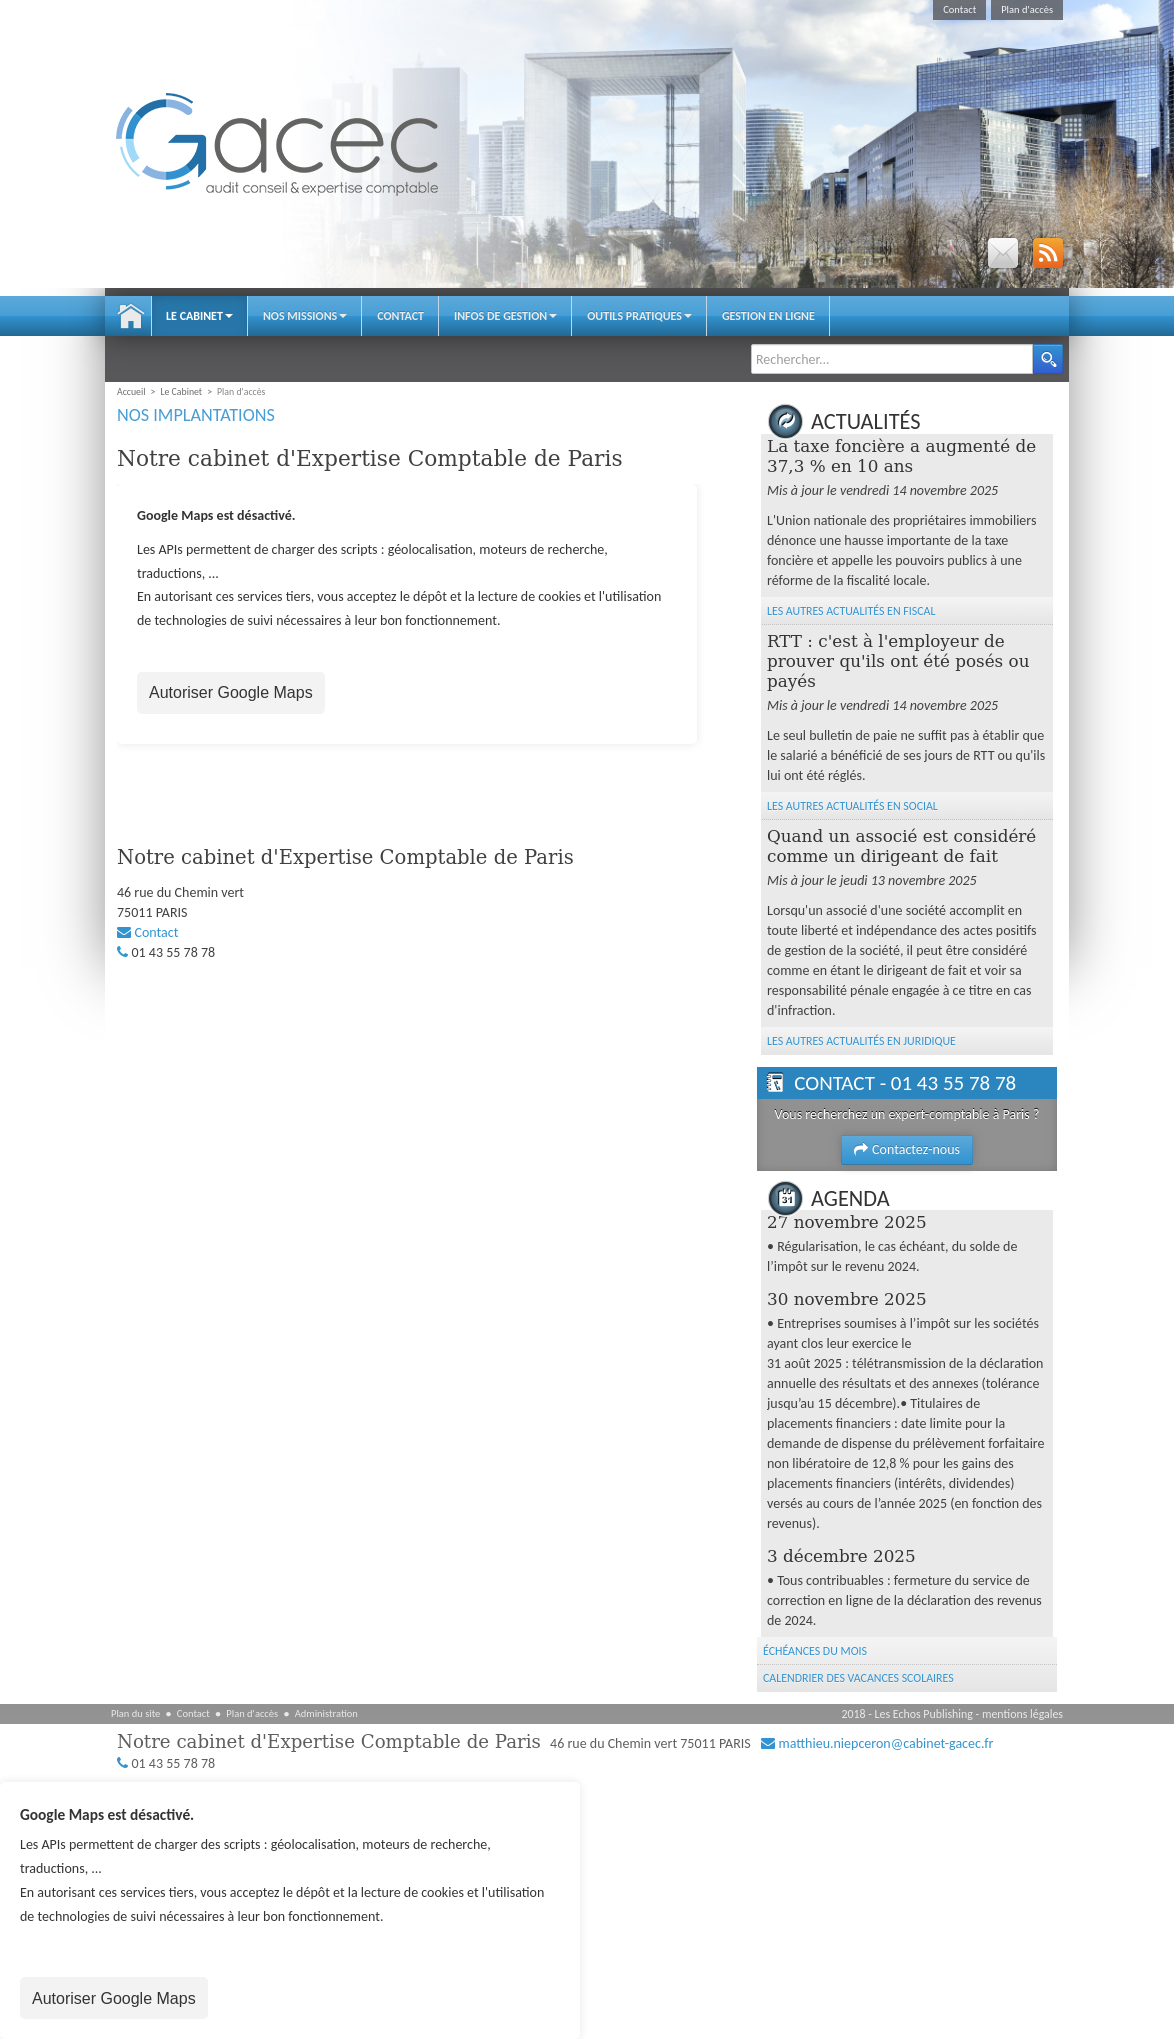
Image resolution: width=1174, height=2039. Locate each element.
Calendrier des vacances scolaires (858, 1678)
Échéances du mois (815, 1651)
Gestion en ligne (768, 316)
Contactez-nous (907, 1149)
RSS (1048, 253)
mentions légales (1022, 1714)
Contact (959, 9)
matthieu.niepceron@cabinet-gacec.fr (885, 1743)
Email (1003, 253)
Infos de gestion (505, 316)
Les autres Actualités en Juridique (861, 1041)
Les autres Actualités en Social (852, 806)
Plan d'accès (1027, 9)
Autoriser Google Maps (231, 692)
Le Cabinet (199, 316)
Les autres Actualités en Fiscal (851, 611)
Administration (326, 1713)
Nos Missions (305, 316)
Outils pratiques (639, 316)
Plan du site (135, 1713)
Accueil (131, 316)
